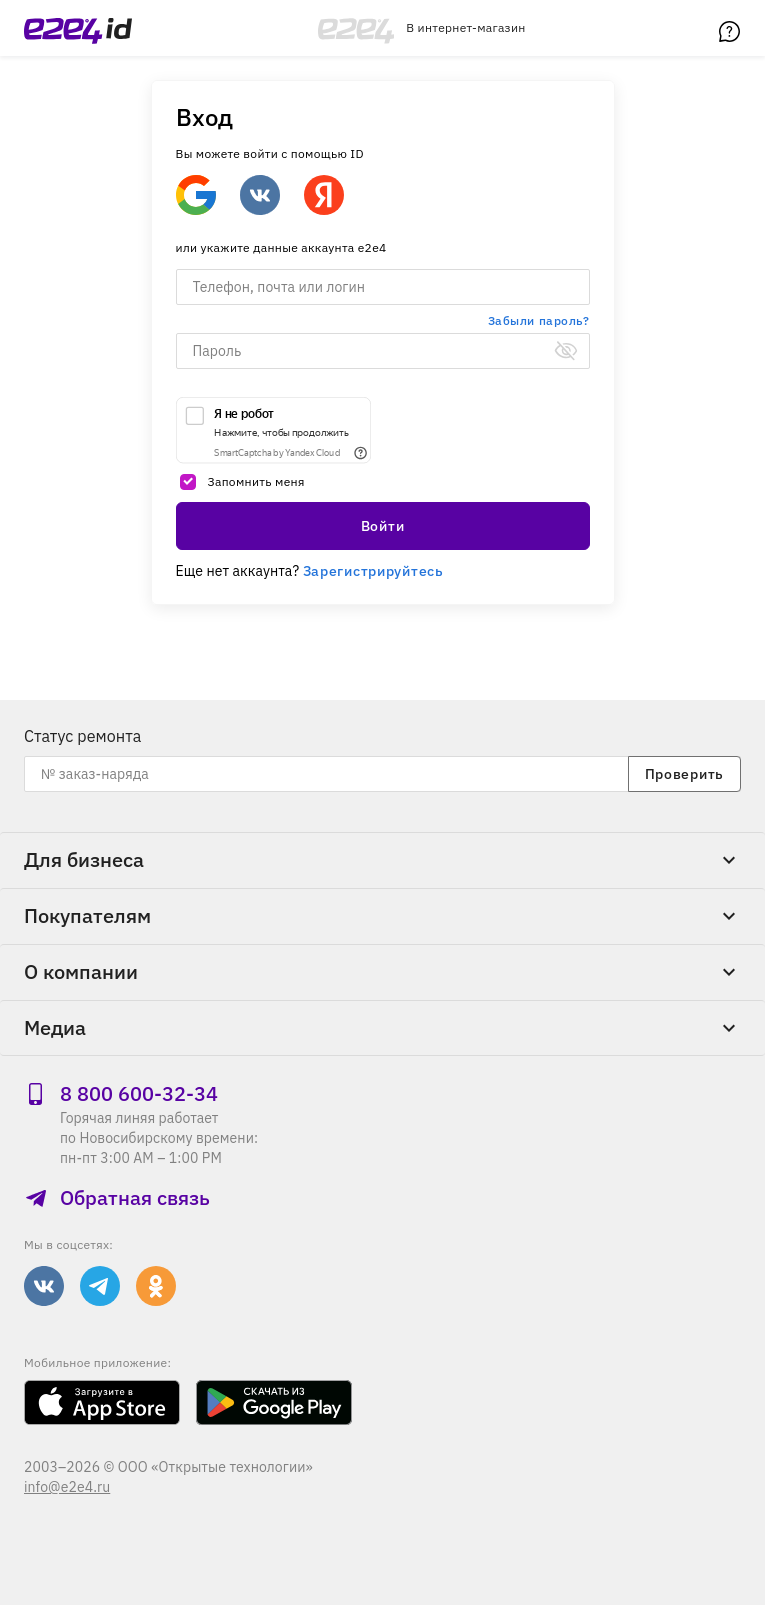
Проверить (684, 774)
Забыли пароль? (539, 320)
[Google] (196, 195)
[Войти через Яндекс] (324, 195)
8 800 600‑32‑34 (121, 1093)
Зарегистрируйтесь (373, 571)
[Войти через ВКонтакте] (260, 195)
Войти (383, 526)
